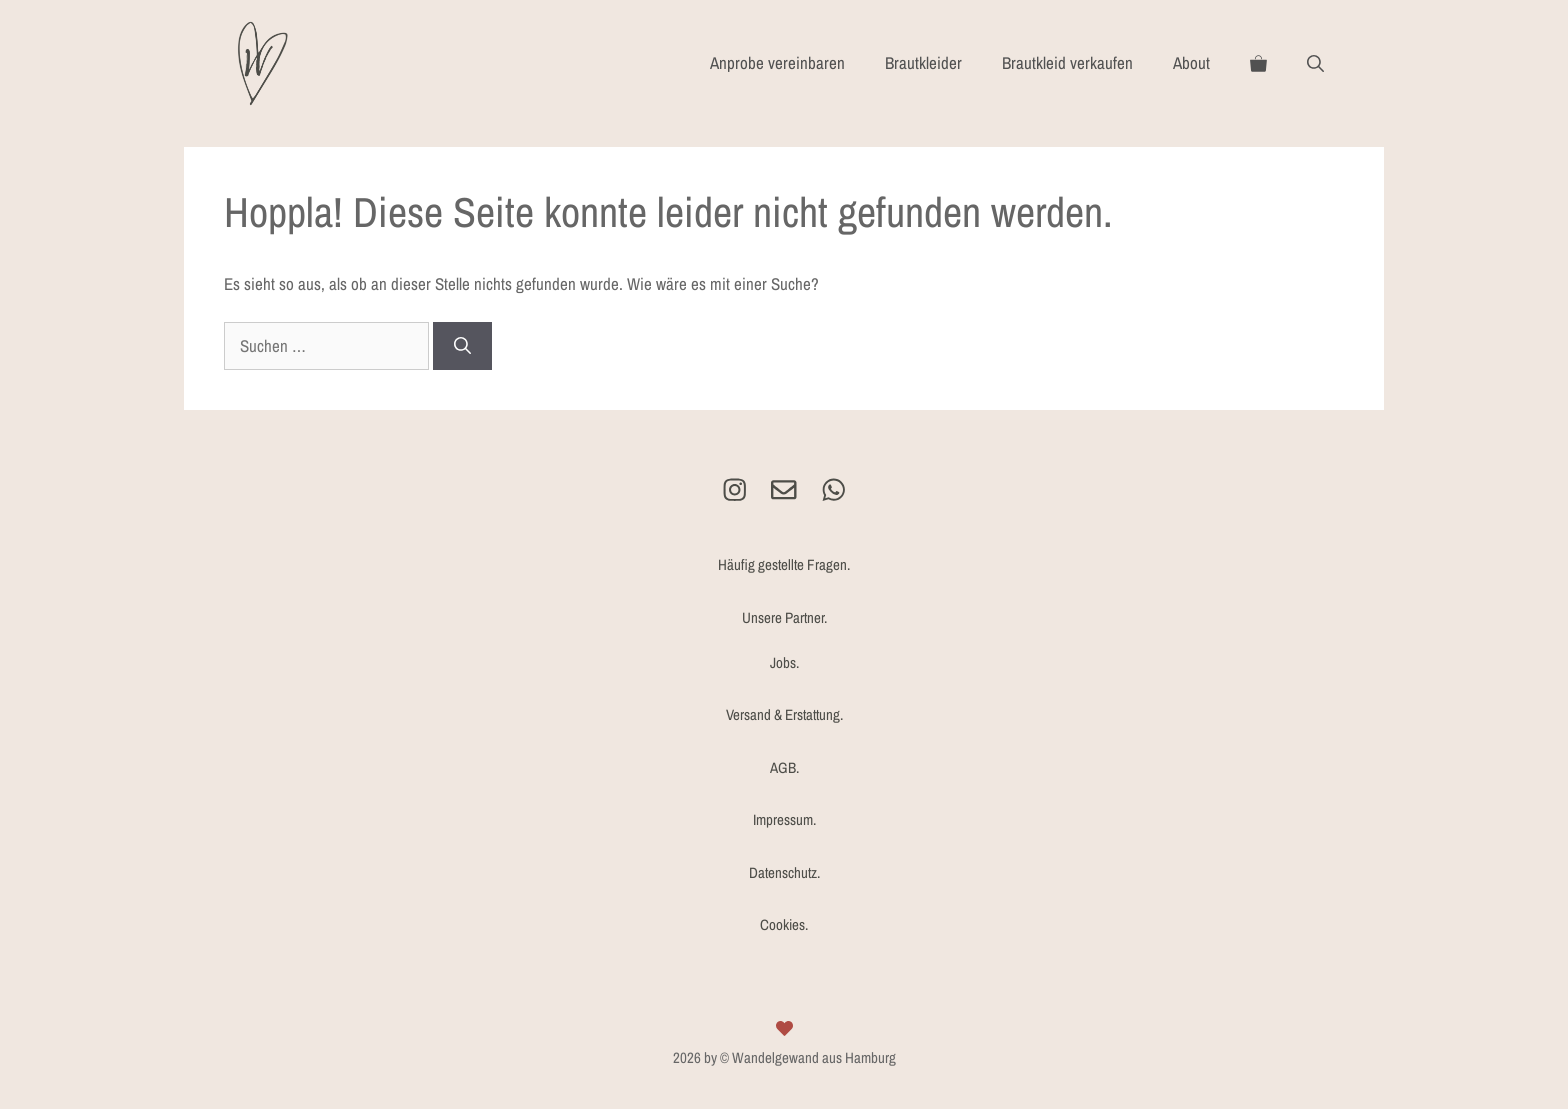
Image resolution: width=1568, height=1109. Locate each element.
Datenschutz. (784, 872)
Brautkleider (923, 62)
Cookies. (784, 924)
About (1191, 62)
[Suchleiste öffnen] (1315, 63)
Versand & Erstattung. (784, 714)
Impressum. (784, 819)
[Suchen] (462, 346)
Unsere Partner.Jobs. (784, 640)
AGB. (784, 767)
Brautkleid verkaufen (1067, 62)
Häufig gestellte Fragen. (784, 564)
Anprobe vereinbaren (777, 62)
